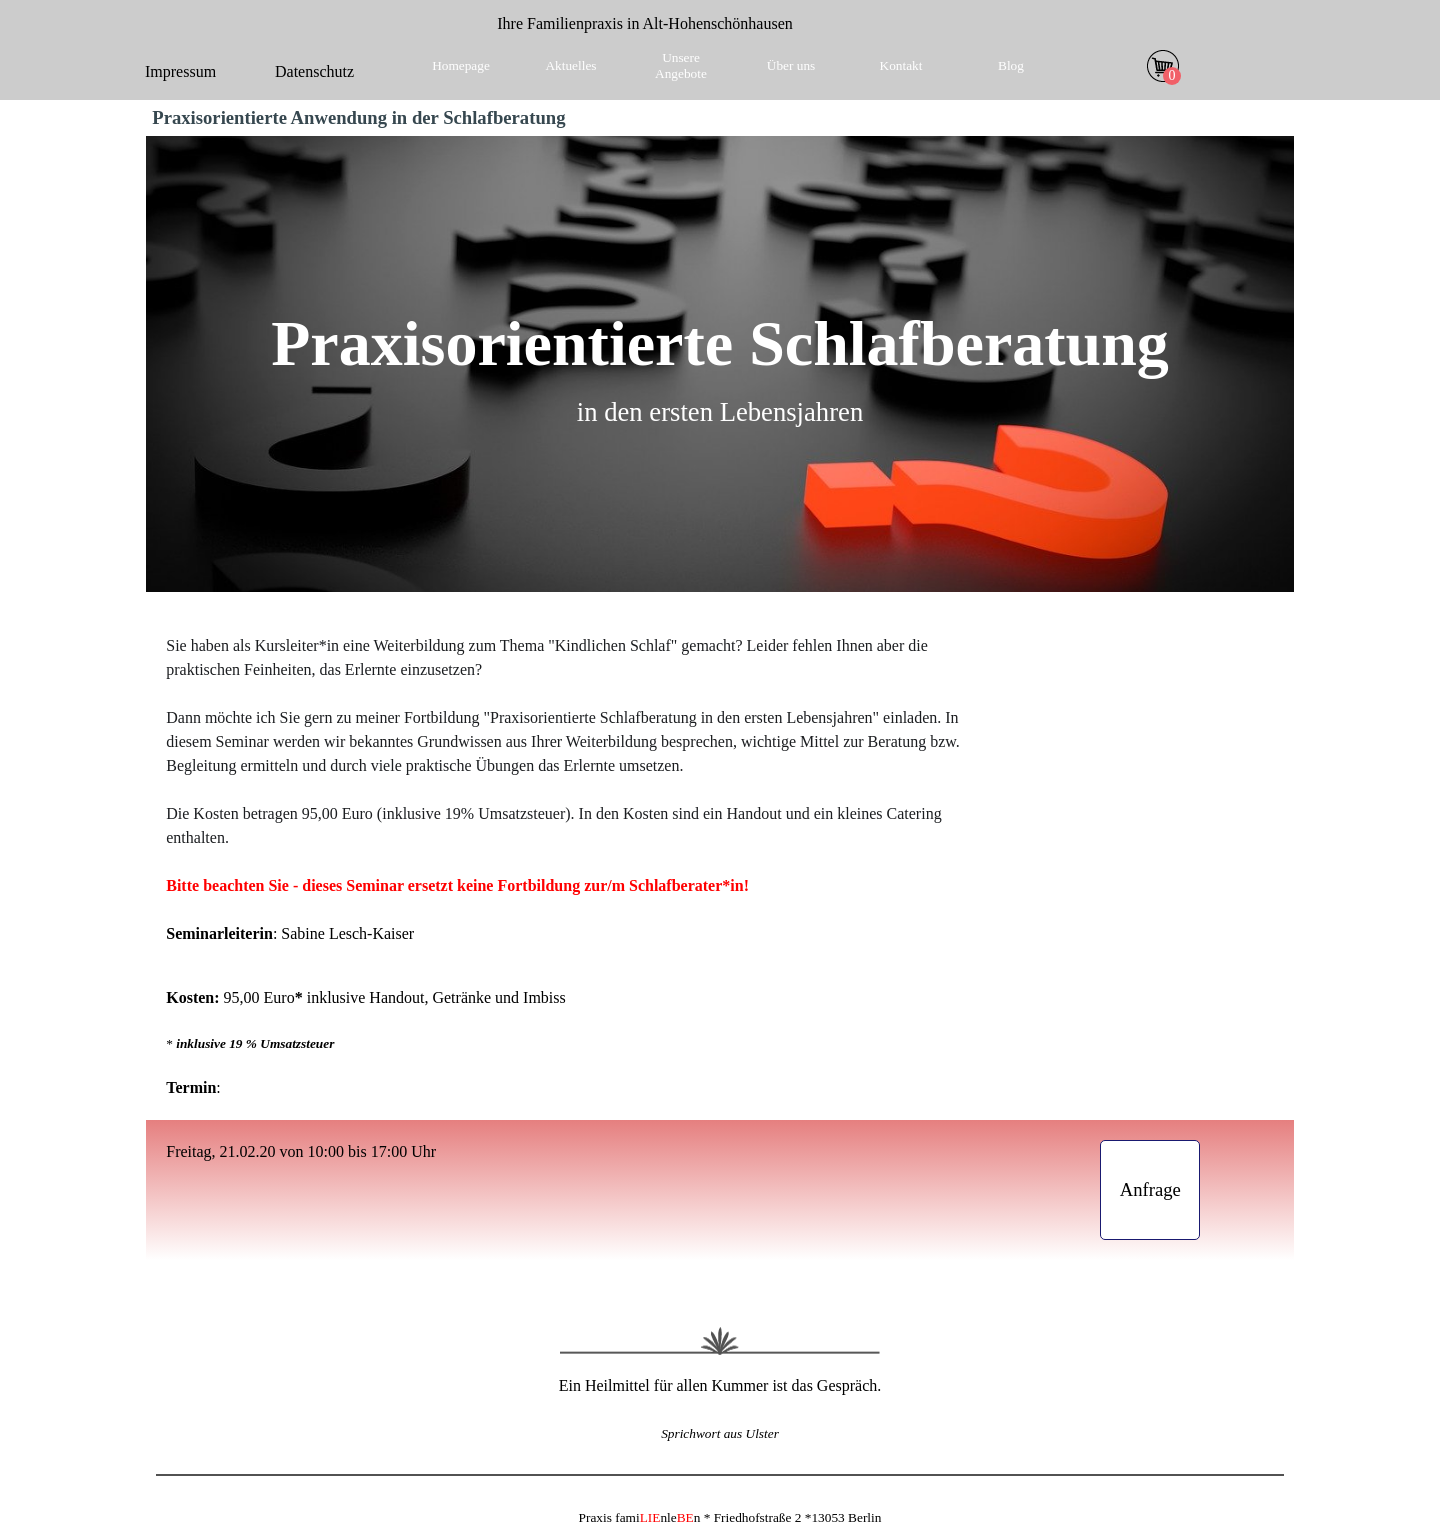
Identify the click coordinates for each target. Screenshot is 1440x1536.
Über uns (791, 65)
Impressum (180, 71)
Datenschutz (314, 71)
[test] (1150, 1190)
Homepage (461, 65)
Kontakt (901, 65)
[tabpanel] (645, 24)
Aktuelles (570, 65)
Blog (1011, 65)
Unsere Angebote (681, 65)
